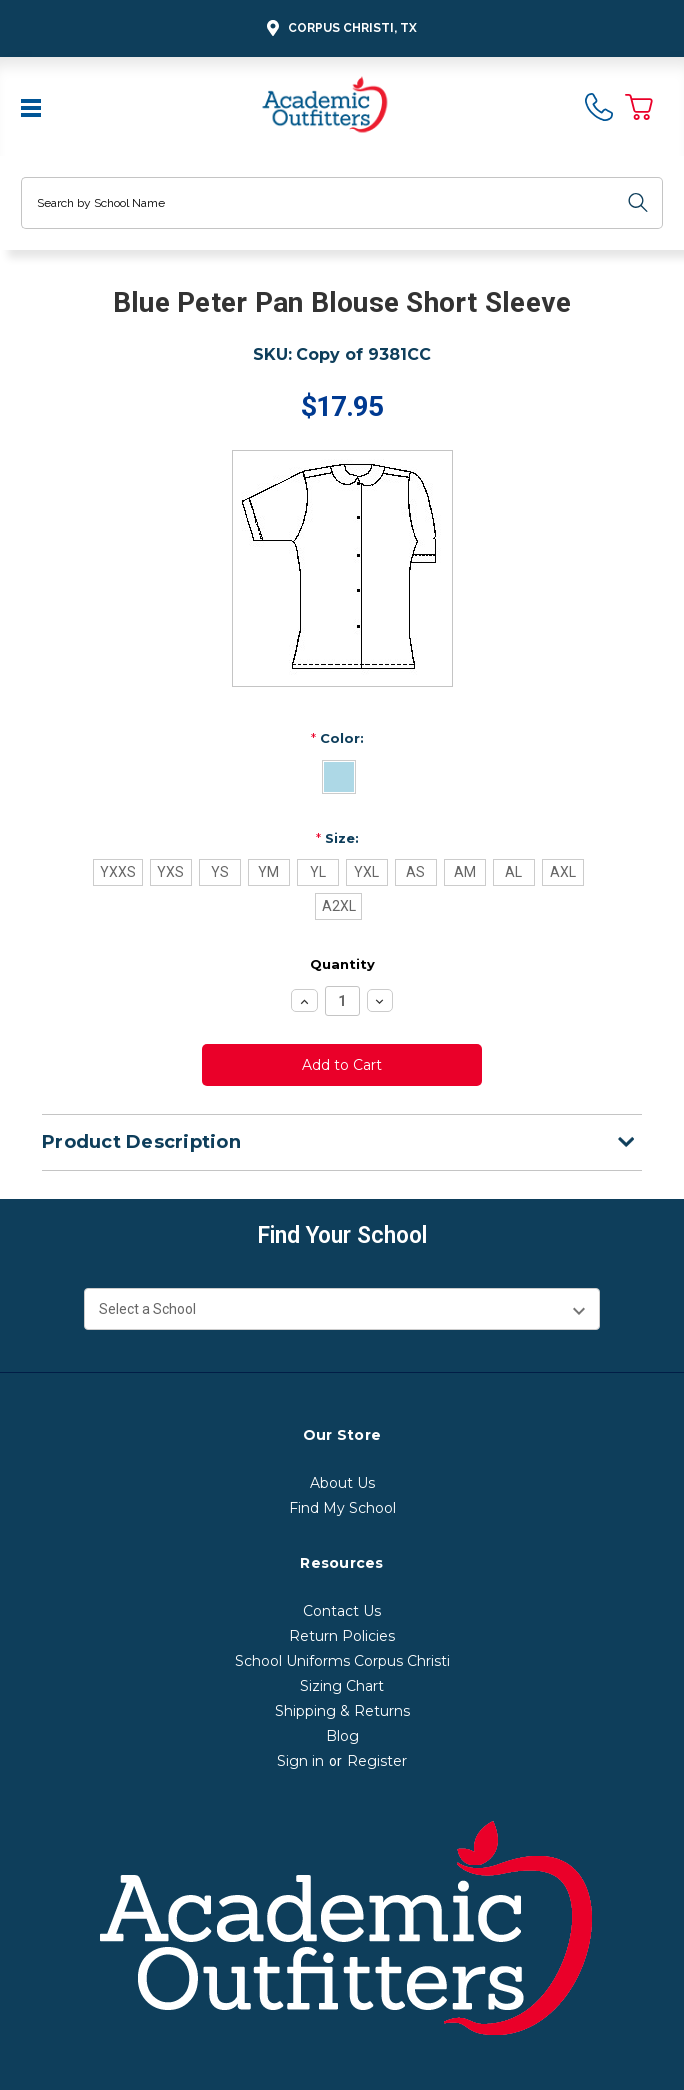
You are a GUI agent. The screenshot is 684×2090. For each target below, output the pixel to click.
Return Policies (342, 1636)
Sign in (300, 1761)
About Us (342, 1483)
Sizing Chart (342, 1686)
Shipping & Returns (342, 1711)
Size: (337, 838)
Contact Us (342, 1611)
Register (377, 1761)
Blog (342, 1736)
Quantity (342, 964)
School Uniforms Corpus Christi (342, 1661)
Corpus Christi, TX (339, 28)
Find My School (342, 1508)
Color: (337, 738)
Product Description (338, 1142)
